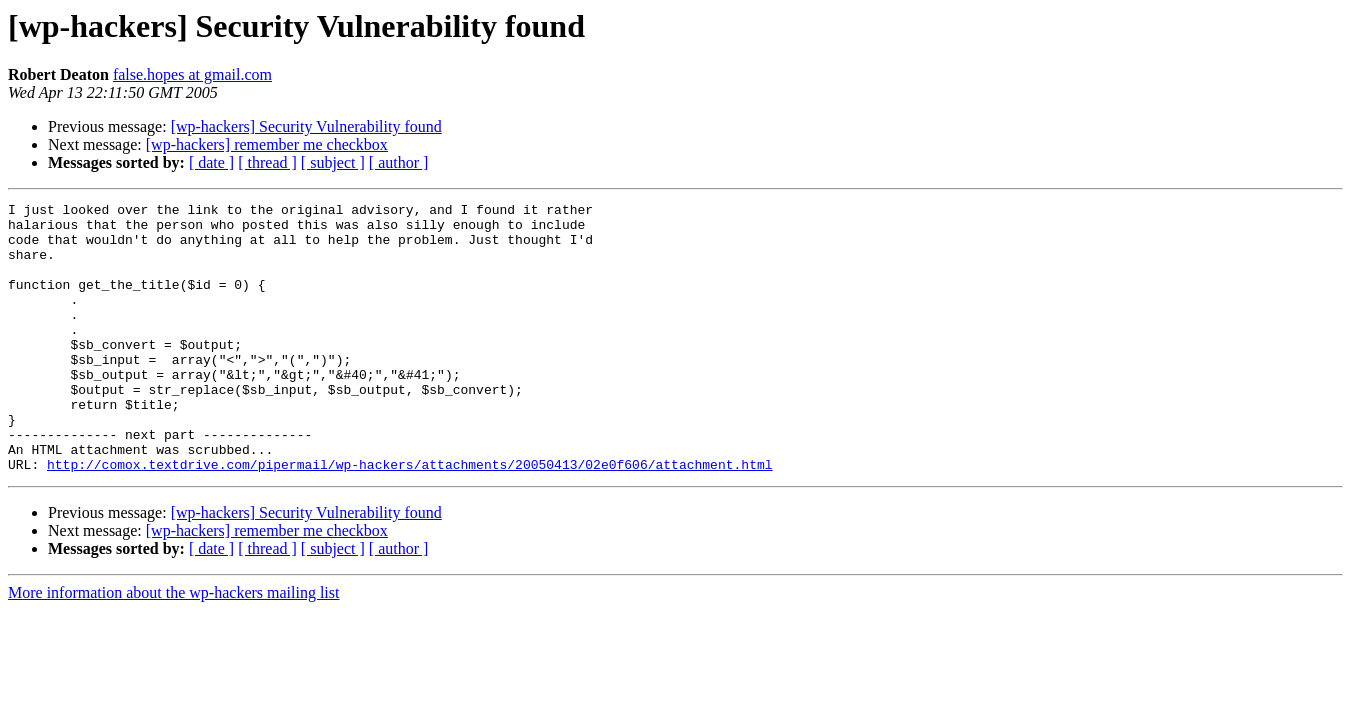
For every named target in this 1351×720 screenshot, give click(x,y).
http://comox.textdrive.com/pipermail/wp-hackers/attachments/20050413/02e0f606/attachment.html (409, 518)
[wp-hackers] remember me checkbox (267, 144)
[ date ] (211, 162)
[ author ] (399, 162)
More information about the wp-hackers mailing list (173, 646)
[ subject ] (333, 162)
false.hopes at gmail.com (192, 74)
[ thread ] (267, 162)
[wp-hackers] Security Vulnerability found (306, 126)
